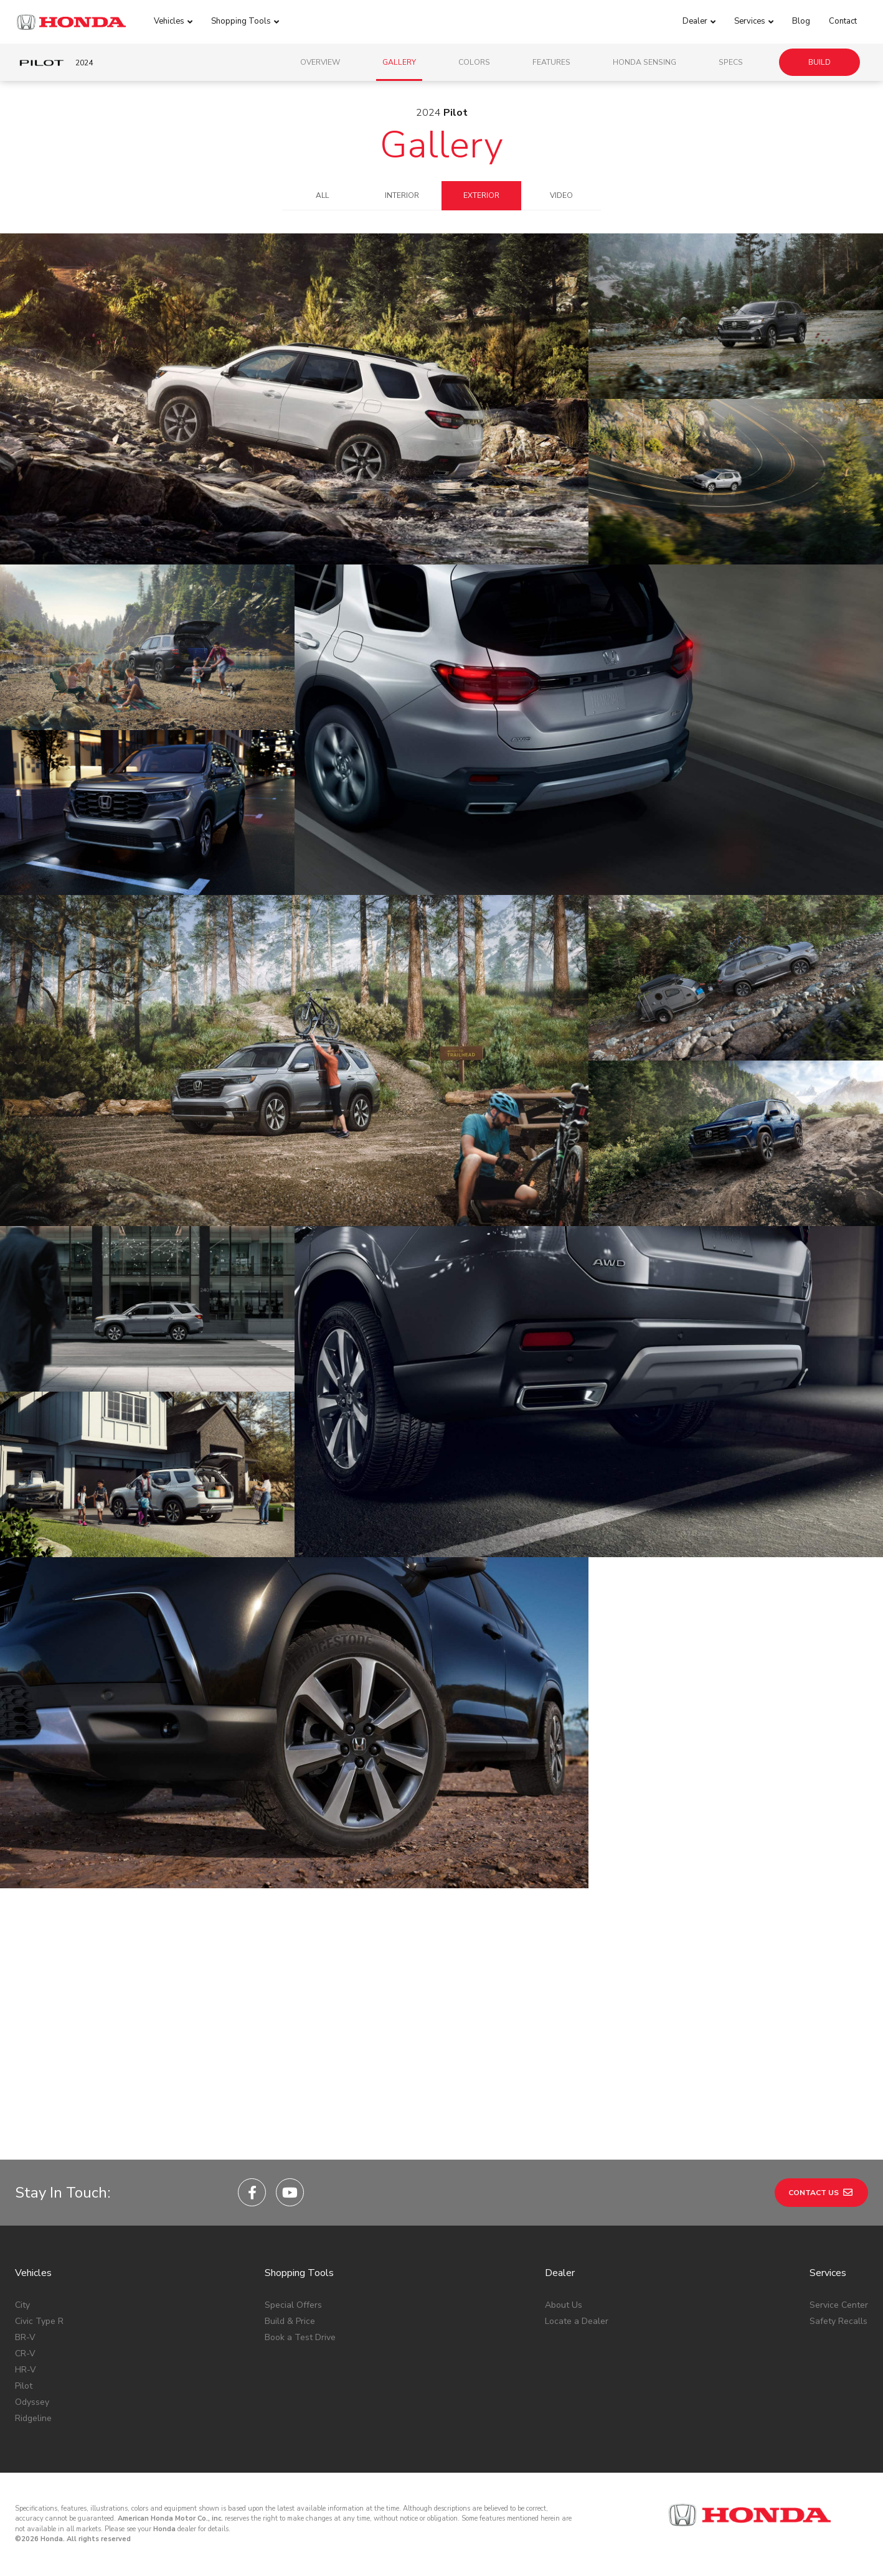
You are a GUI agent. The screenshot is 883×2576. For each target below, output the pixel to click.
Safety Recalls (838, 2321)
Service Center (839, 2305)
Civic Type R (39, 2321)
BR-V (25, 2337)
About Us (563, 2305)
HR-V (25, 2370)
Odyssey (32, 2402)
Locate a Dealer (576, 2321)
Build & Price (290, 2321)
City (22, 2305)
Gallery (399, 62)
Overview (320, 62)
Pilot (23, 2386)
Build (819, 62)
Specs (731, 62)
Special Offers (293, 2305)
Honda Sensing (644, 62)
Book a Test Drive (300, 2337)
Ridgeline (33, 2418)
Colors (474, 62)
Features (551, 62)
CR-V (25, 2353)
